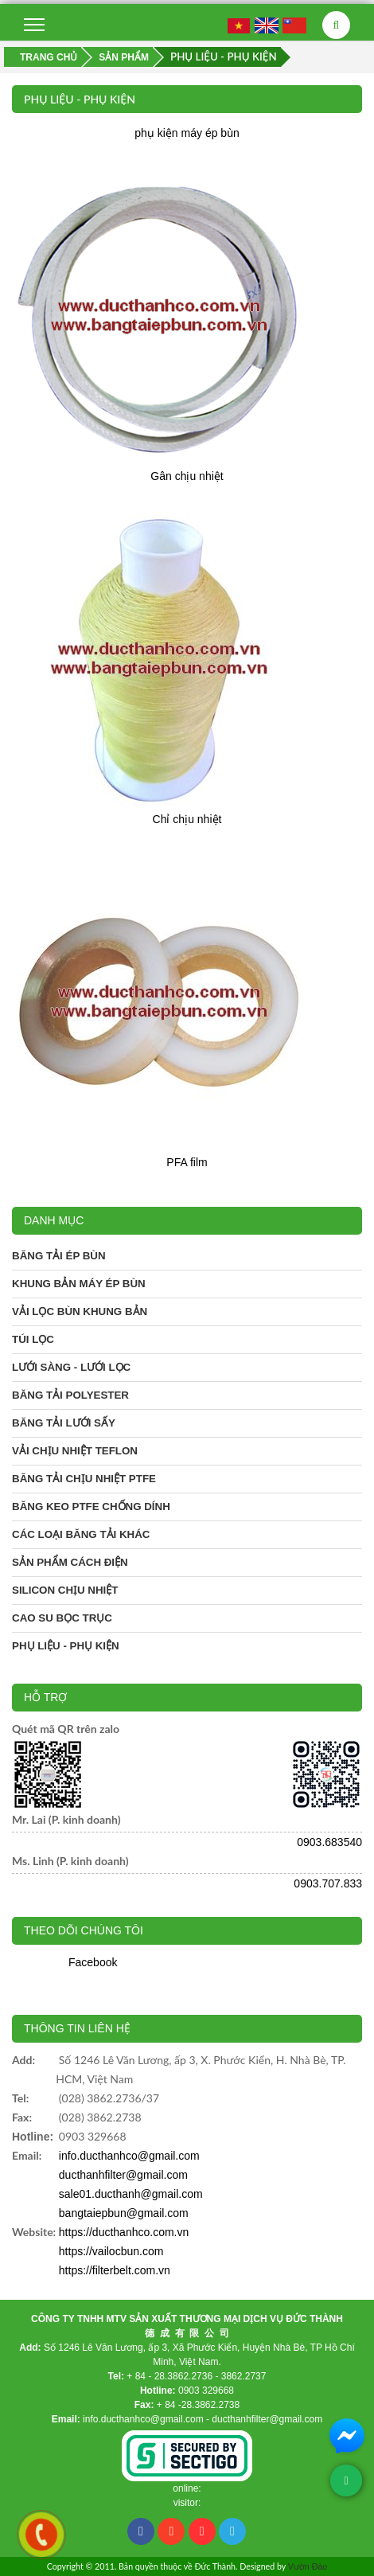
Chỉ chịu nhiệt (187, 819)
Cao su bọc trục (62, 1618)
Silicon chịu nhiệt (65, 1590)
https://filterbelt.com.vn (114, 2270)
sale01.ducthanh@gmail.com (131, 2194)
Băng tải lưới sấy (63, 1423)
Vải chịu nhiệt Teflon (75, 1451)
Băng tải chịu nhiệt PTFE (84, 1479)
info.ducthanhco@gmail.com (129, 2155)
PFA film (186, 1162)
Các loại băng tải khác (81, 1534)
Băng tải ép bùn (59, 1256)
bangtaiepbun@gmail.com (124, 2213)
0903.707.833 (328, 1883)
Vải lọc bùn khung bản (79, 1311)
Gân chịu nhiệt (186, 476)
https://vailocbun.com (111, 2251)
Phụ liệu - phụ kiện (65, 1646)
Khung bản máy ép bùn (79, 1284)
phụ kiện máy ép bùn (186, 133)
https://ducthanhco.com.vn (124, 2232)
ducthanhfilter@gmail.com (123, 2174)
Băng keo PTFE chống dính (91, 1506)
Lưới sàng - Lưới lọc (71, 1367)
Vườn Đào (308, 2566)
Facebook (92, 1962)
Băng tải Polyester (70, 1395)
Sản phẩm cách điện (70, 1562)
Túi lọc (33, 1339)
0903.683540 (329, 1842)
